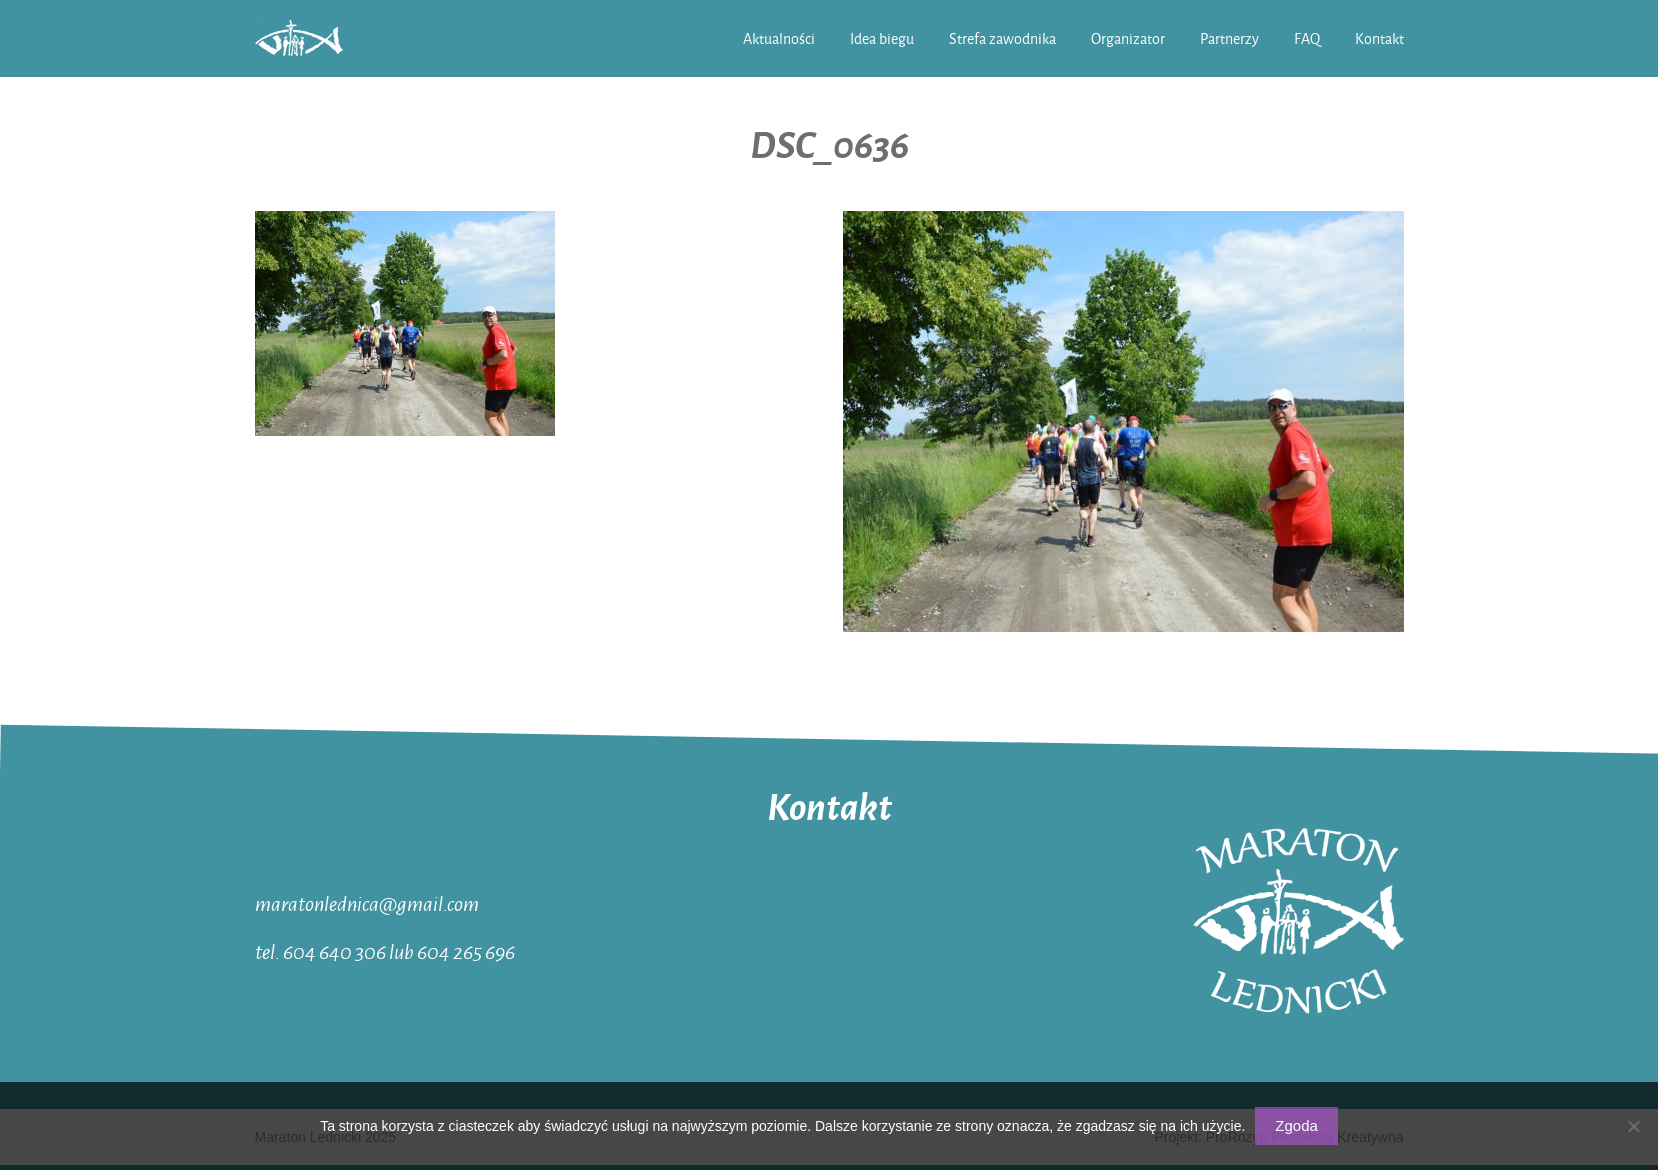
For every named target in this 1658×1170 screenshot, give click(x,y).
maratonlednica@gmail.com (367, 903)
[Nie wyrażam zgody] (1633, 1126)
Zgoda (1296, 1125)
